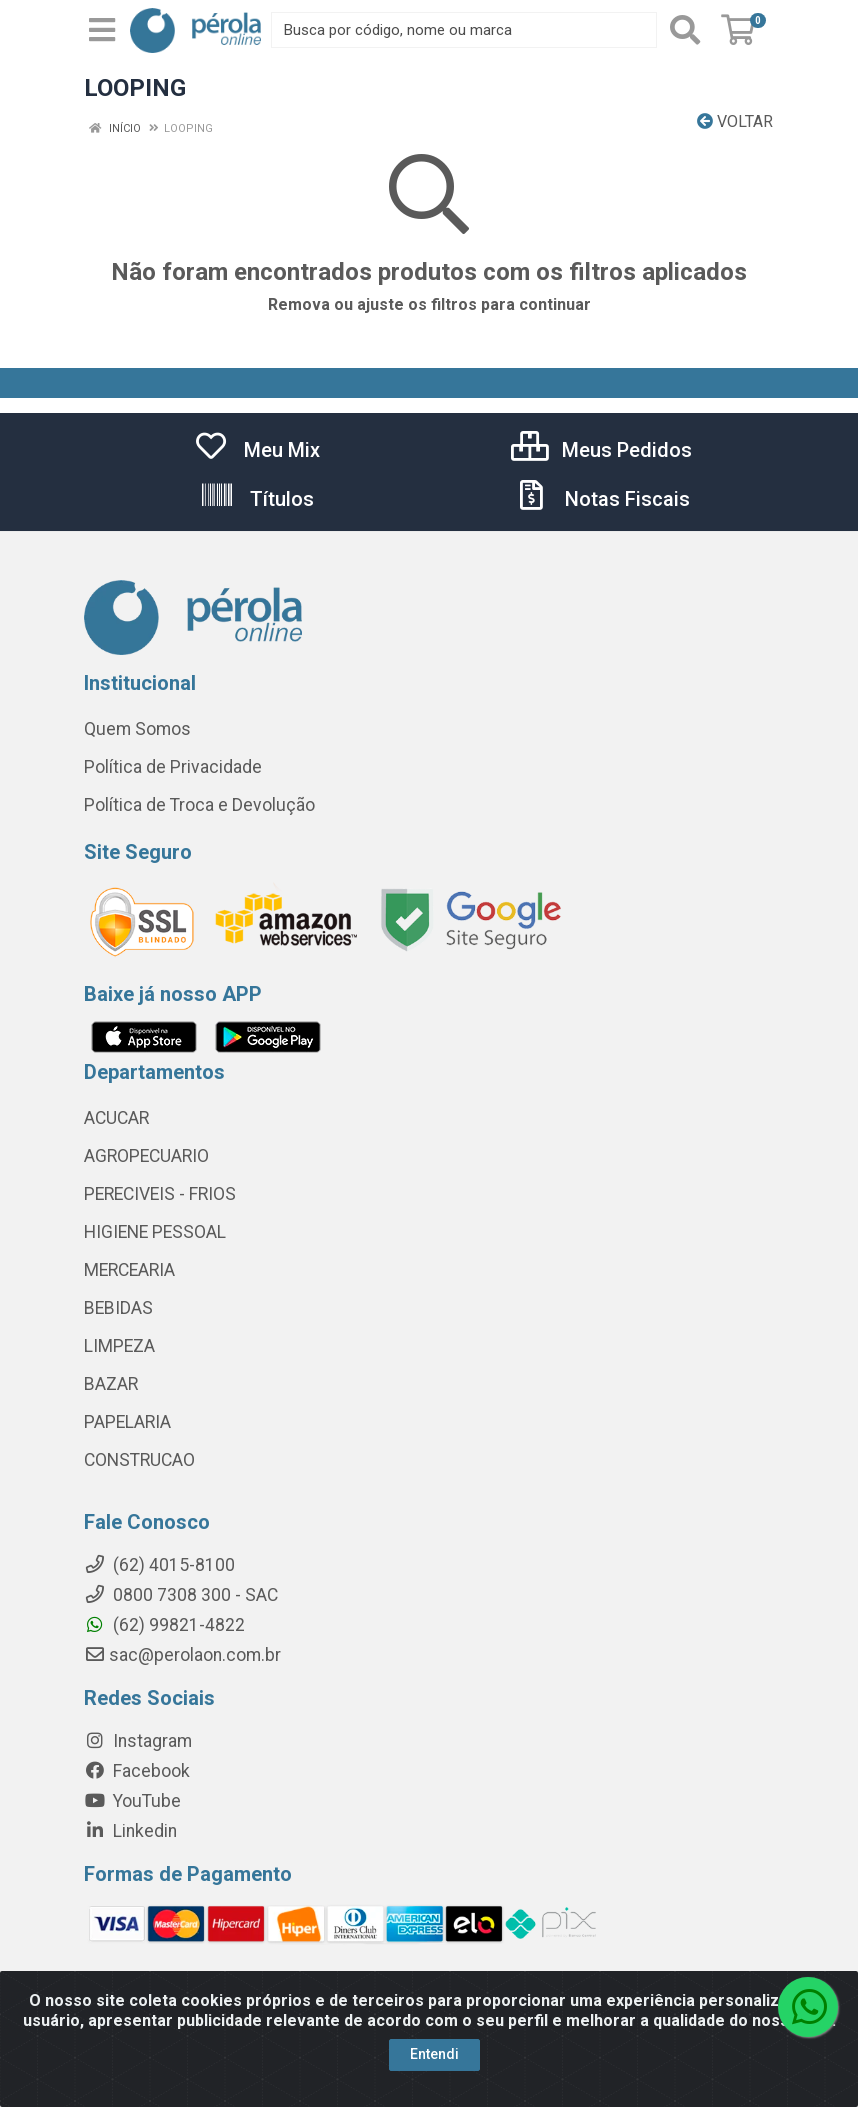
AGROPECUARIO (146, 1156)
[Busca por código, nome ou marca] (464, 30)
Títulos (256, 499)
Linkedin (130, 1831)
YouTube (132, 1801)
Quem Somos (137, 729)
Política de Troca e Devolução (199, 805)
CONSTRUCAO (139, 1460)
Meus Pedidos (601, 450)
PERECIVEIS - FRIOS (160, 1194)
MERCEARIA (129, 1270)
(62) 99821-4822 (164, 1625)
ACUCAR (116, 1118)
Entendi (434, 2054)
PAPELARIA (127, 1422)
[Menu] (102, 30)
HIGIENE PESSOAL (155, 1232)
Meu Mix (256, 450)
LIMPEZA (119, 1346)
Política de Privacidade (173, 767)
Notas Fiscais (602, 499)
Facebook (137, 1771)
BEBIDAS (118, 1308)
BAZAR (111, 1384)
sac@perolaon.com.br (182, 1655)
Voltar (735, 121)
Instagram (138, 1741)
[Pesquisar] (685, 30)
